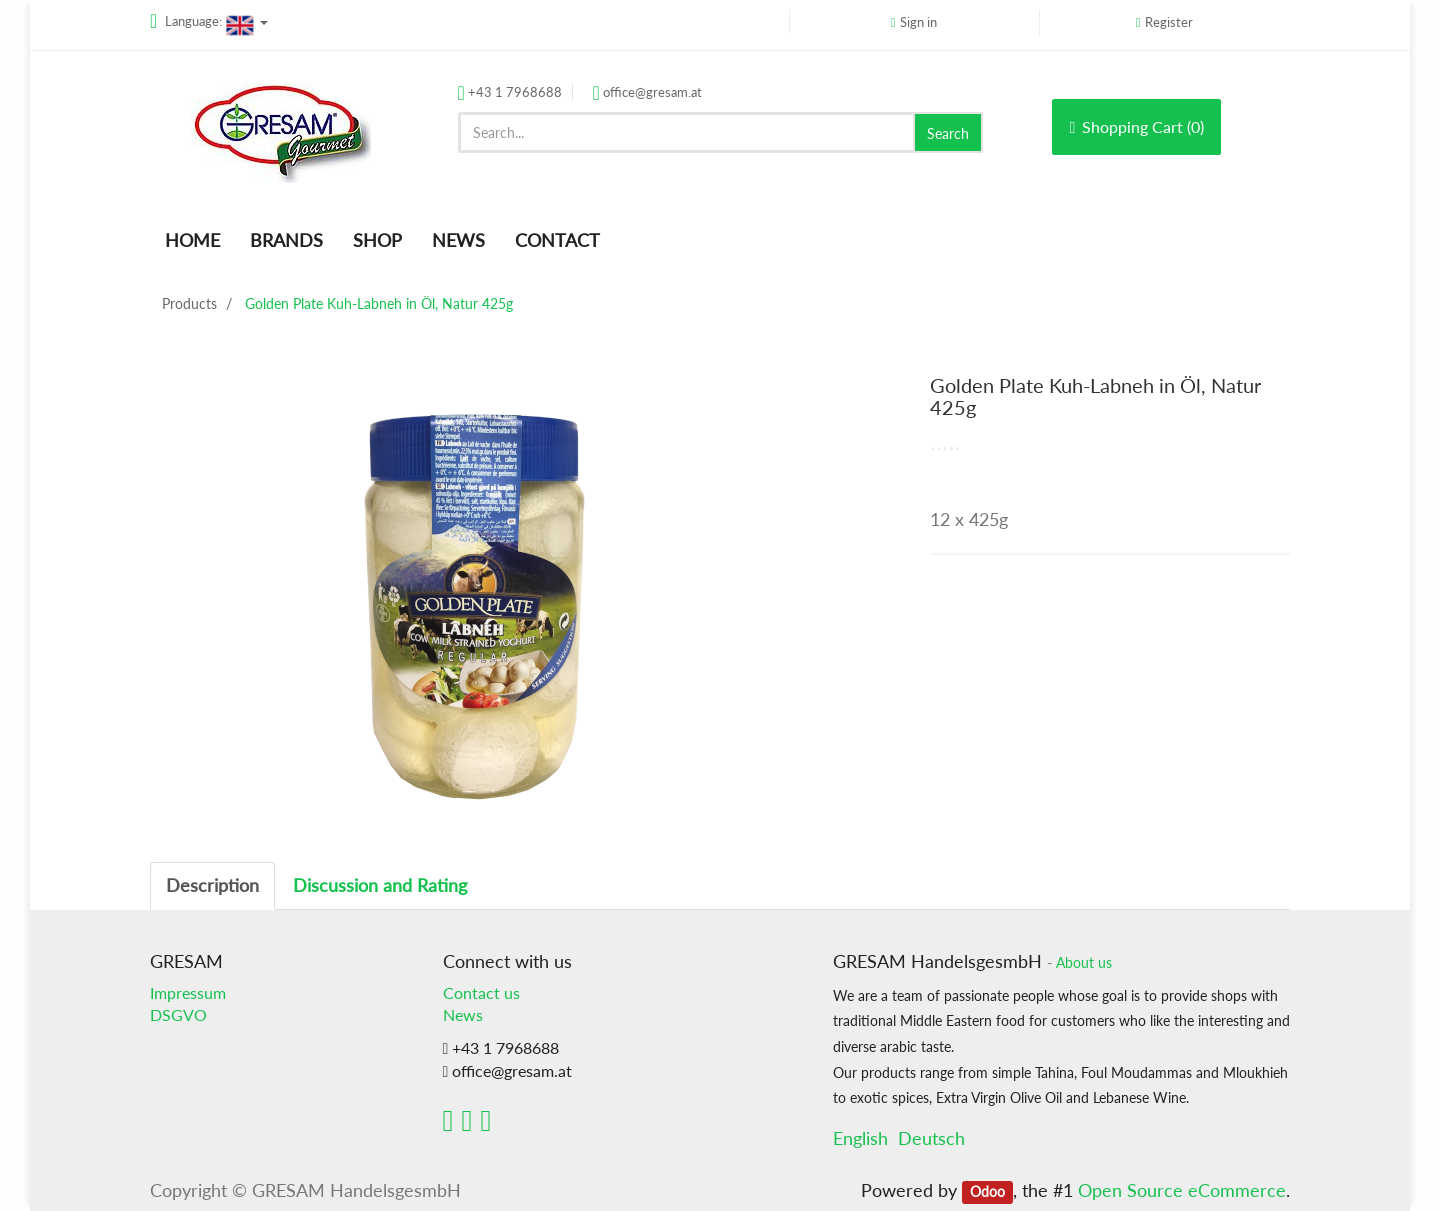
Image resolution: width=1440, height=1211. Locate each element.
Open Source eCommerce (1182, 1190)
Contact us (481, 992)
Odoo (987, 1192)
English (860, 1138)
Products (189, 303)
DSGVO (178, 1014)
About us (1084, 963)
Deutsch (931, 1138)
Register (1169, 22)
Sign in (918, 22)
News (463, 1014)
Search (948, 133)
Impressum (188, 992)
